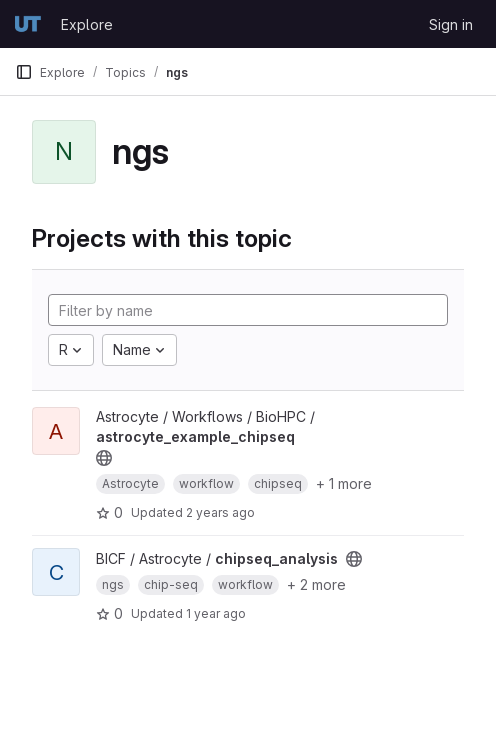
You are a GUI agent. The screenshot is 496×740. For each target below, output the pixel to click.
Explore (87, 24)
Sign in (451, 24)
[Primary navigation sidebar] (24, 72)
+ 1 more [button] (344, 483)
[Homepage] (28, 24)
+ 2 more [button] (316, 584)
